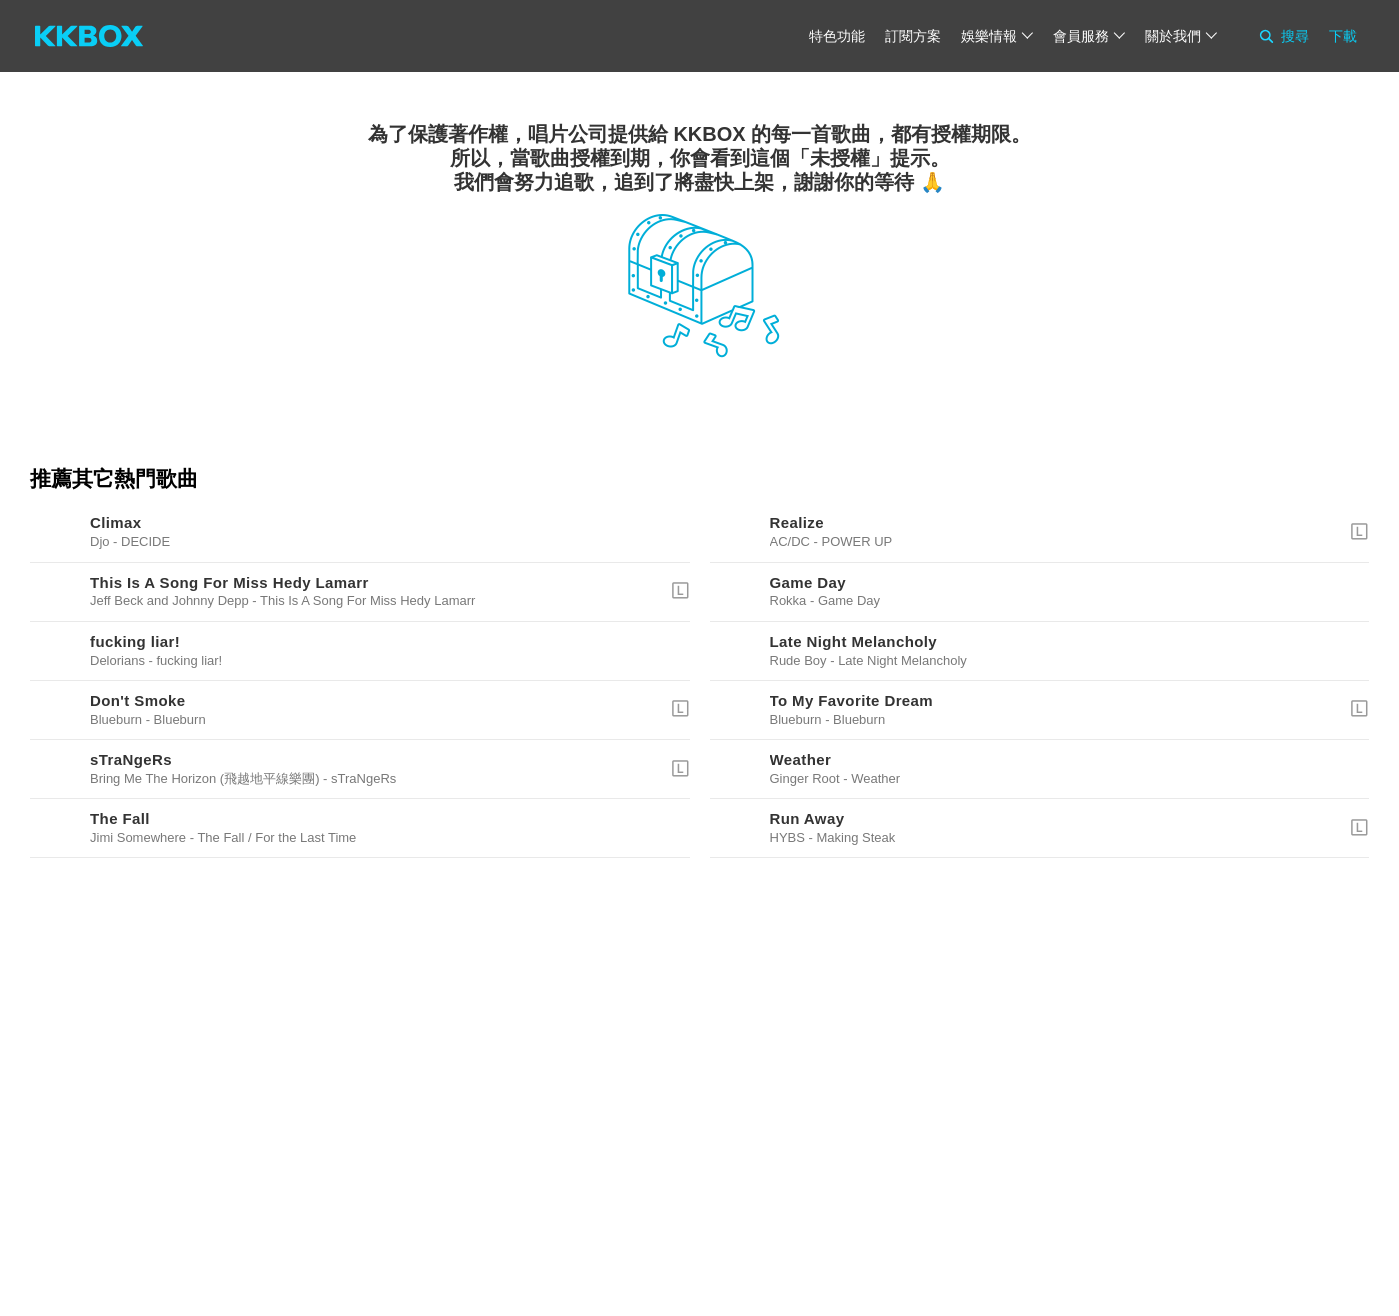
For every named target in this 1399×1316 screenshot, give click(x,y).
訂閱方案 (913, 36)
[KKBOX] (89, 36)
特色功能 (837, 36)
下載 (1343, 36)
